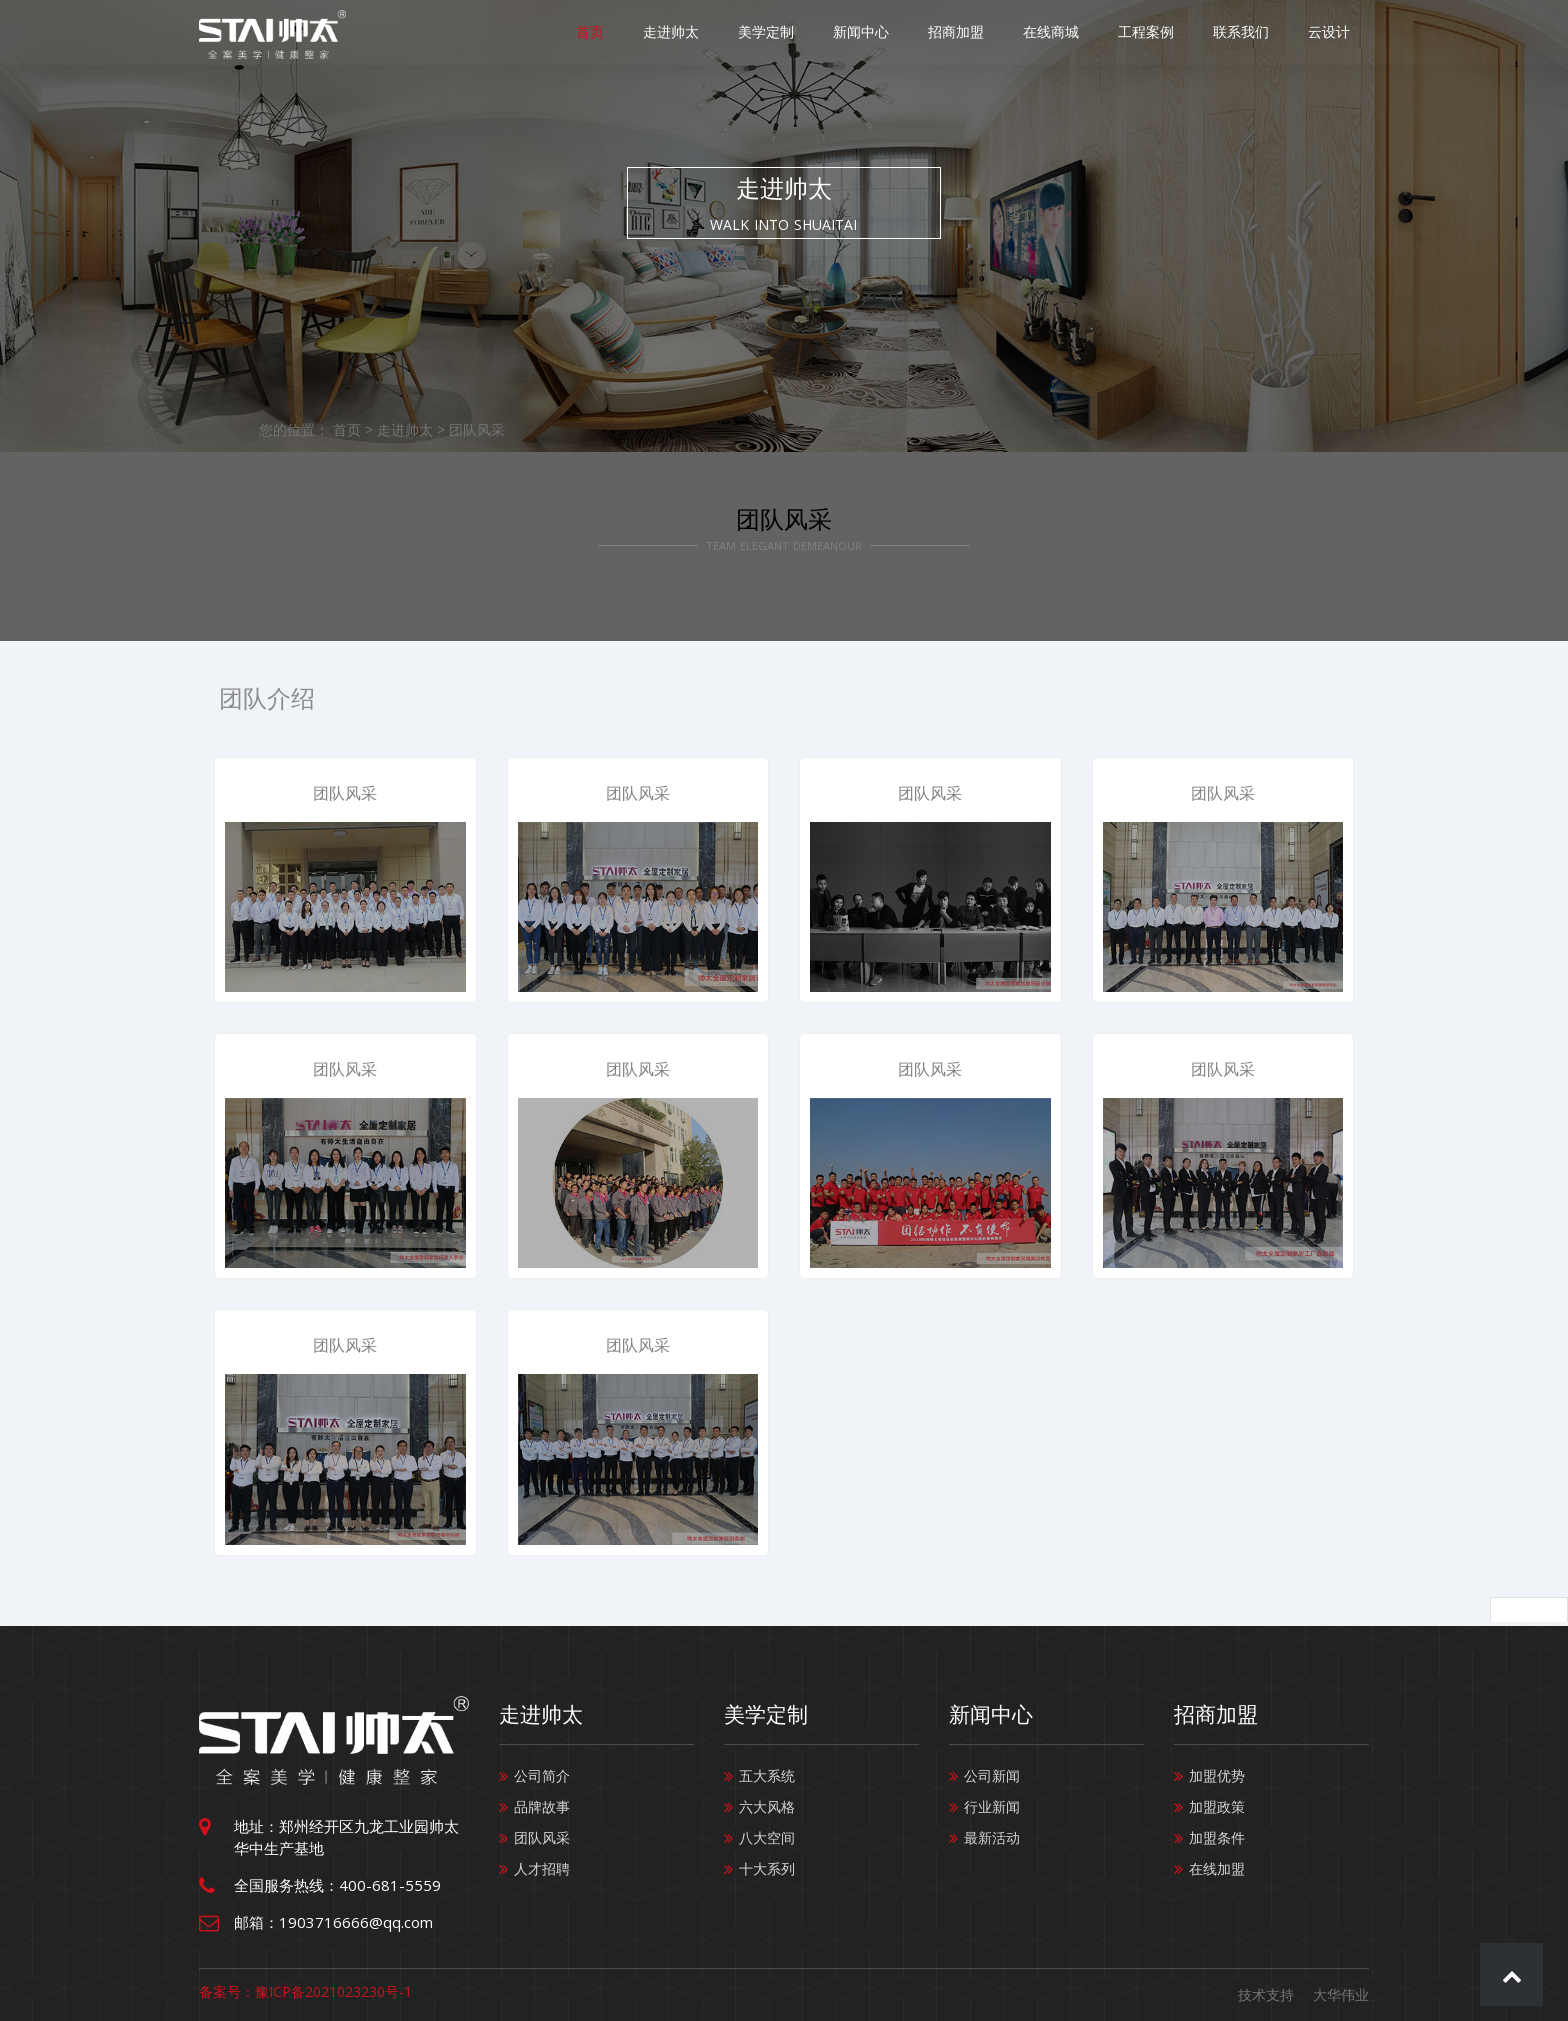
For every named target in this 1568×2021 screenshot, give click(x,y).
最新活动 (992, 1837)
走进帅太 (723, 32)
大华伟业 (1341, 1994)
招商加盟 (987, 32)
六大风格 (767, 1806)
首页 (649, 32)
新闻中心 (899, 32)
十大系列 (767, 1868)
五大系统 (767, 1775)
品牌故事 (542, 1806)
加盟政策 (1217, 1806)
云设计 (1332, 32)
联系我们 (1251, 32)
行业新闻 (992, 1806)
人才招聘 (542, 1868)
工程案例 (1163, 32)
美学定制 (811, 32)
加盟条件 (1217, 1837)
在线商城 (1075, 32)
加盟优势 (1217, 1775)
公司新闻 (992, 1775)
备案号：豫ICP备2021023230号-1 (305, 1991)
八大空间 (767, 1837)
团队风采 (477, 429)
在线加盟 (1217, 1868)
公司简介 (542, 1775)
